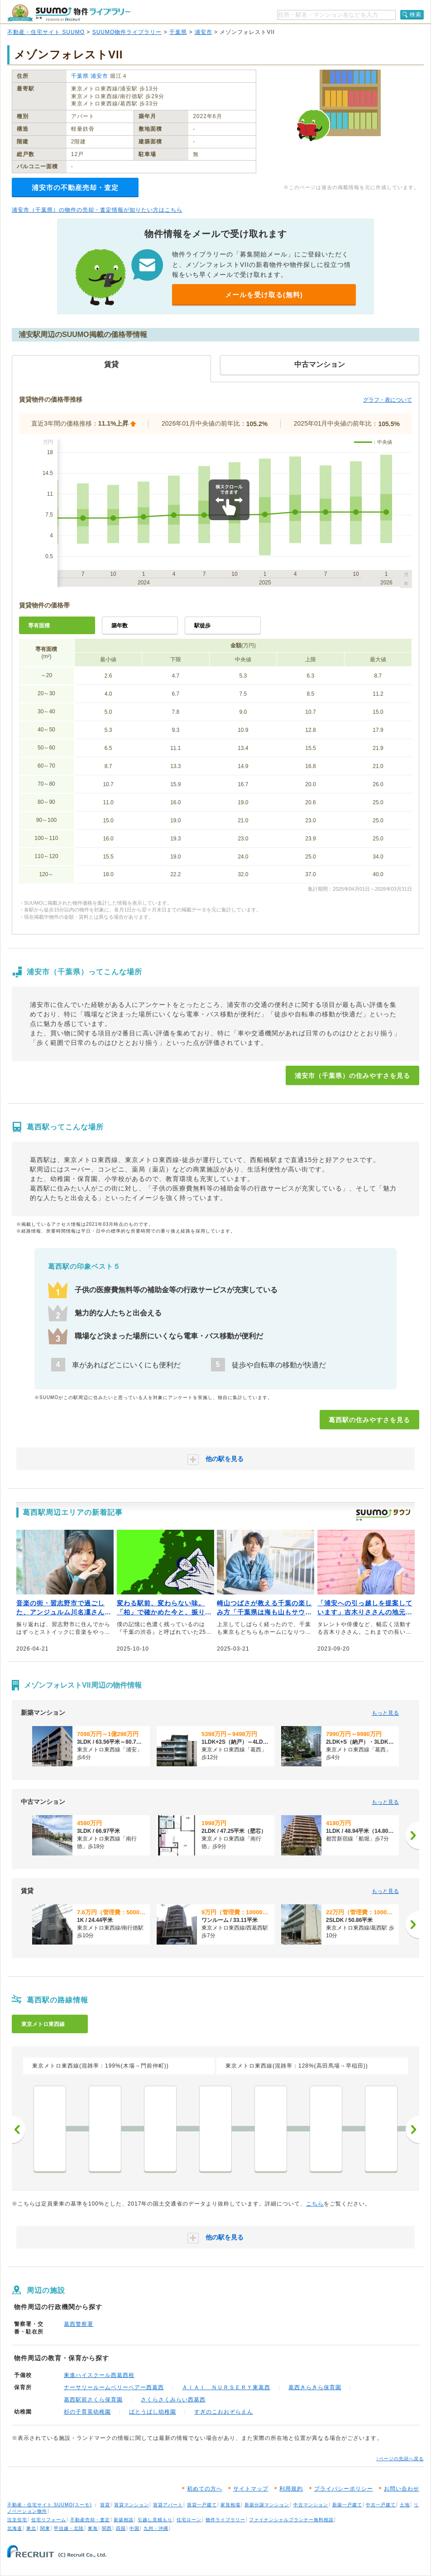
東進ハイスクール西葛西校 (99, 2375)
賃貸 (105, 2504)
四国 (121, 2528)
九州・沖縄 (156, 2528)
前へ (18, 2130)
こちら (315, 2204)
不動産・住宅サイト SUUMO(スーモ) (49, 2504)
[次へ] (412, 1835)
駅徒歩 (202, 625)
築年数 (119, 625)
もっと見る (385, 1713)
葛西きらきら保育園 (314, 2387)
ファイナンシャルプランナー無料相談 (291, 2519)
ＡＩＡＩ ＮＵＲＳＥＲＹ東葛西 (226, 2387)
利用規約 (291, 2489)
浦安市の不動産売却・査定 (75, 187)
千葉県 (178, 32)
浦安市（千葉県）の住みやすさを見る (352, 1075)
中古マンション (310, 2504)
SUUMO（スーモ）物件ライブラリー (68, 13)
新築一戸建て (347, 2504)
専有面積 (39, 625)
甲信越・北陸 (69, 2528)
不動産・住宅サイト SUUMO (46, 32)
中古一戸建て (381, 2504)
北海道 (14, 2528)
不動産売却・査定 (90, 2519)
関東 (45, 2528)
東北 (31, 2528)
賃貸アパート (168, 2504)
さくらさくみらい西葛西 (173, 2399)
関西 (107, 2528)
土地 (405, 2504)
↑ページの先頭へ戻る (400, 2458)
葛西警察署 (78, 2324)
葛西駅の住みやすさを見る (369, 1419)
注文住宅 (17, 2519)
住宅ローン (189, 2519)
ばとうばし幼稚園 (152, 2412)
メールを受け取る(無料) (264, 295)
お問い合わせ (401, 2489)
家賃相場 (230, 2504)
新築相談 (124, 2519)
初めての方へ (204, 2489)
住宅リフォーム (48, 2519)
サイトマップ (250, 2489)
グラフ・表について (387, 400)
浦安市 (203, 32)
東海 (93, 2528)
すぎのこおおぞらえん (223, 2412)
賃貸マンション (131, 2504)
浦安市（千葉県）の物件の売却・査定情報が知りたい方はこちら (97, 210)
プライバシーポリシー (343, 2489)
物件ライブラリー (225, 2519)
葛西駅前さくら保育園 (93, 2399)
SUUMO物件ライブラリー (127, 32)
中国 (134, 2528)
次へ (412, 2130)
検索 (415, 14)
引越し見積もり (155, 2519)
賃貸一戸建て (202, 2504)
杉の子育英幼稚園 (87, 2412)
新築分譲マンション (266, 2504)
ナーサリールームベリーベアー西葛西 (114, 2387)
